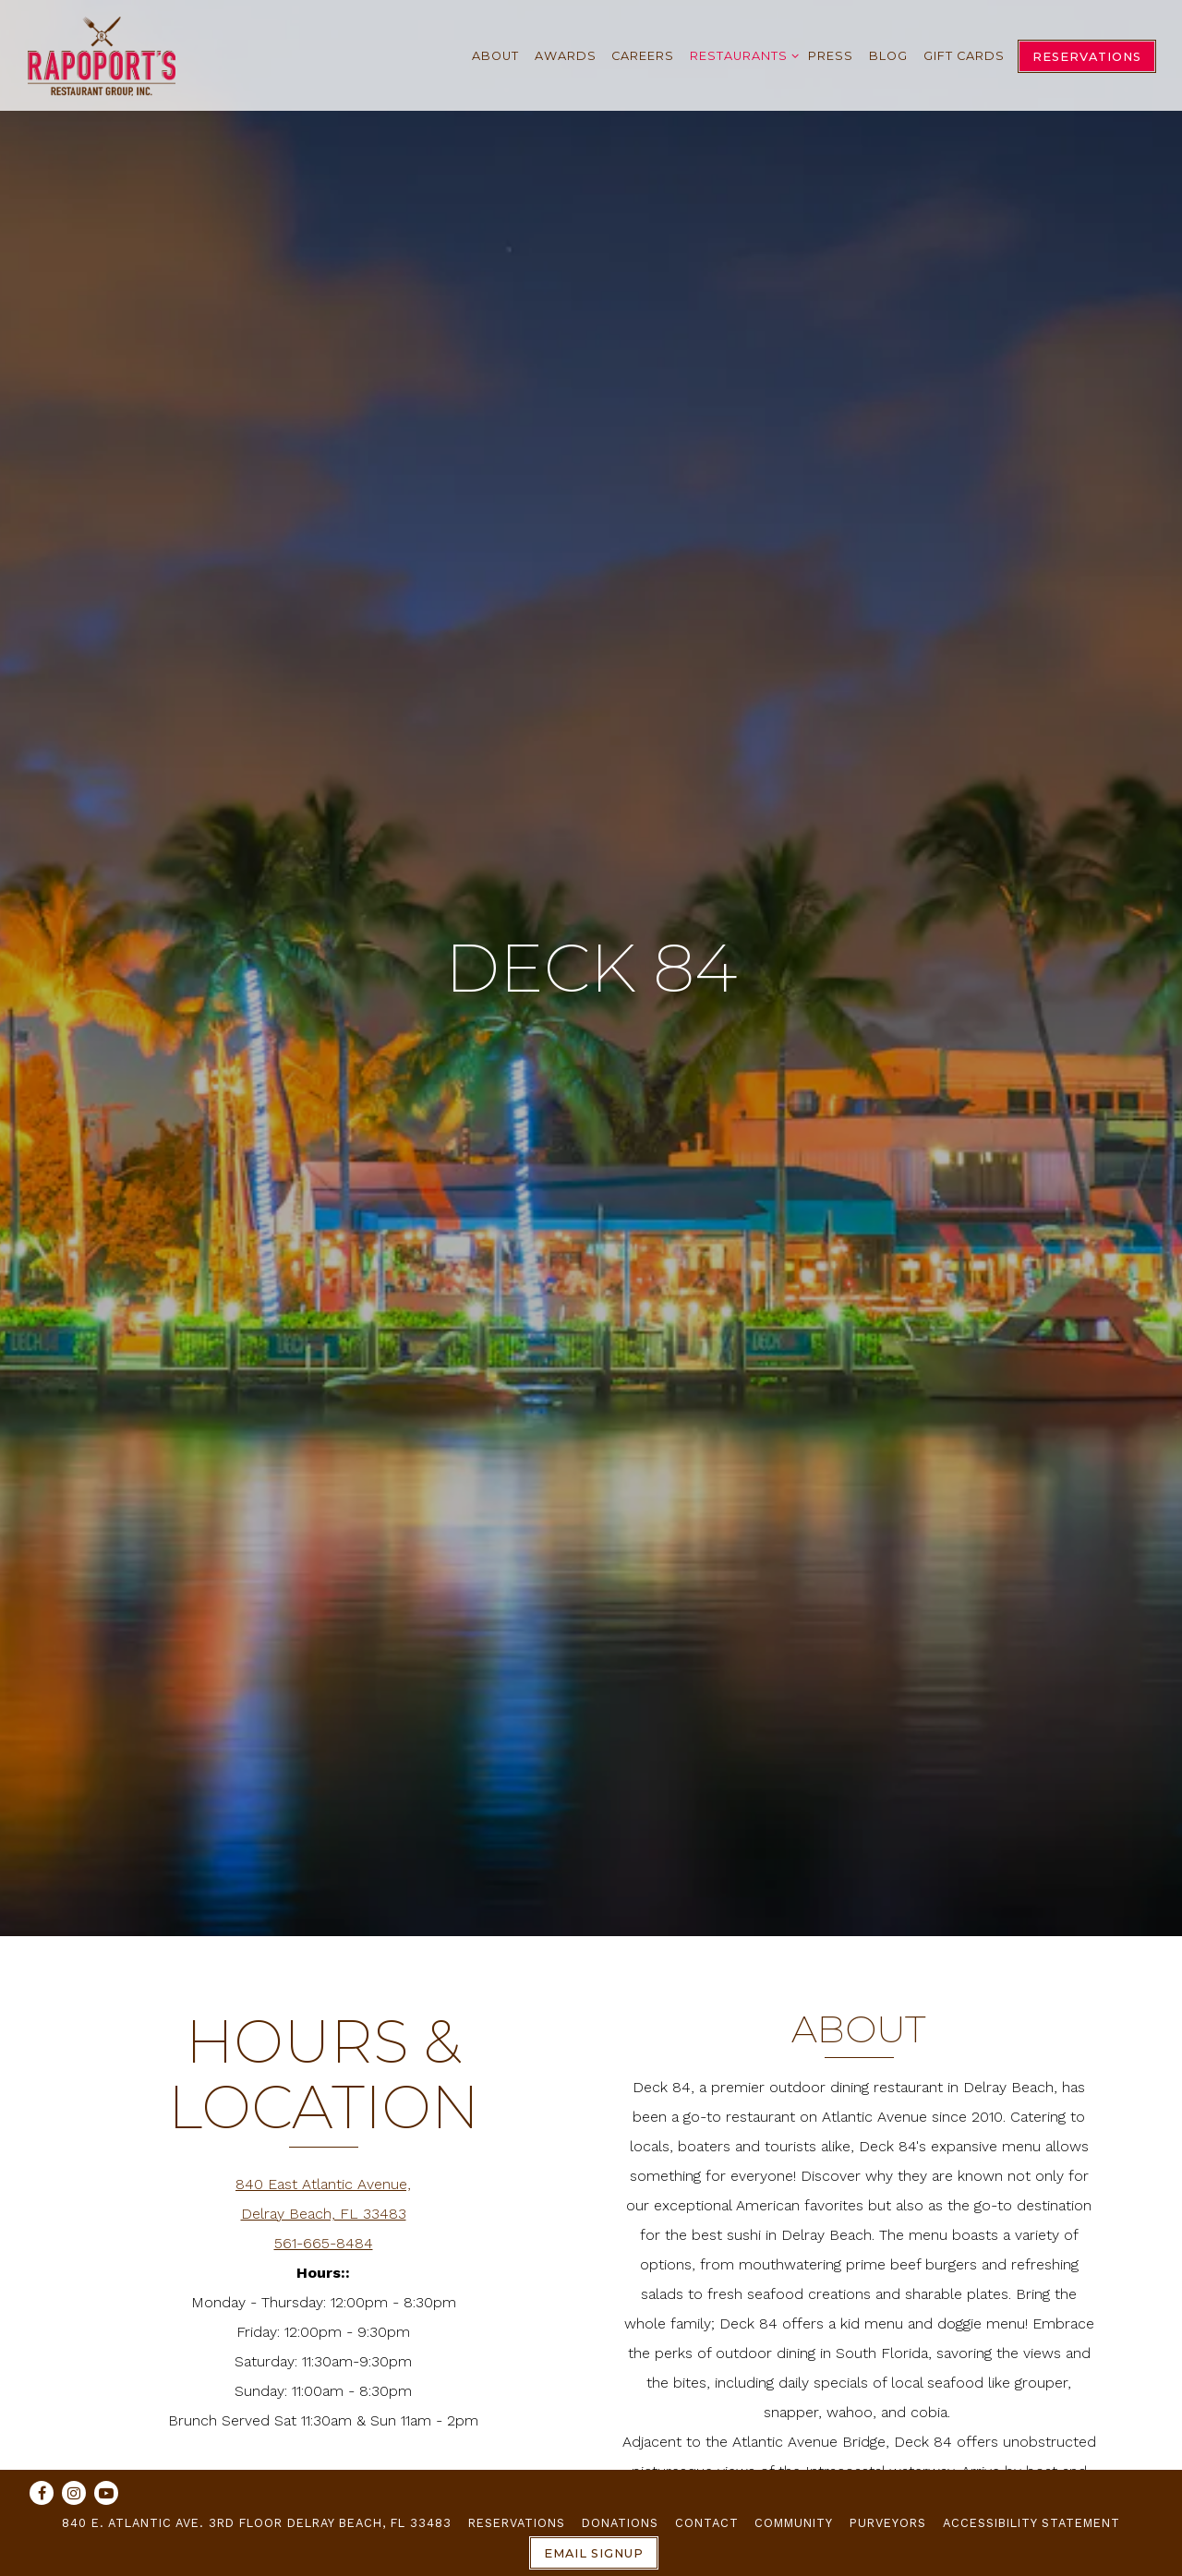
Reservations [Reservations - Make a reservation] (1086, 57)
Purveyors (888, 2523)
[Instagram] (74, 2493)
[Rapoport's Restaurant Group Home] (101, 55)
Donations (620, 2523)
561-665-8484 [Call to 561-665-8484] (323, 2155)
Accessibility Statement (1031, 2523)
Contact (707, 2523)
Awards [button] (566, 56)
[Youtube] (106, 2493)
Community (793, 2523)
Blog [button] (888, 56)
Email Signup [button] (594, 2553)
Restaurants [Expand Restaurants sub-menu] (741, 53)
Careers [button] (642, 56)
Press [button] (830, 56)
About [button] (495, 56)
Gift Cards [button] (964, 56)
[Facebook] (42, 2493)
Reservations (516, 2523)
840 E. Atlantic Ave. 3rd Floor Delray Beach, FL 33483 (257, 2523)
